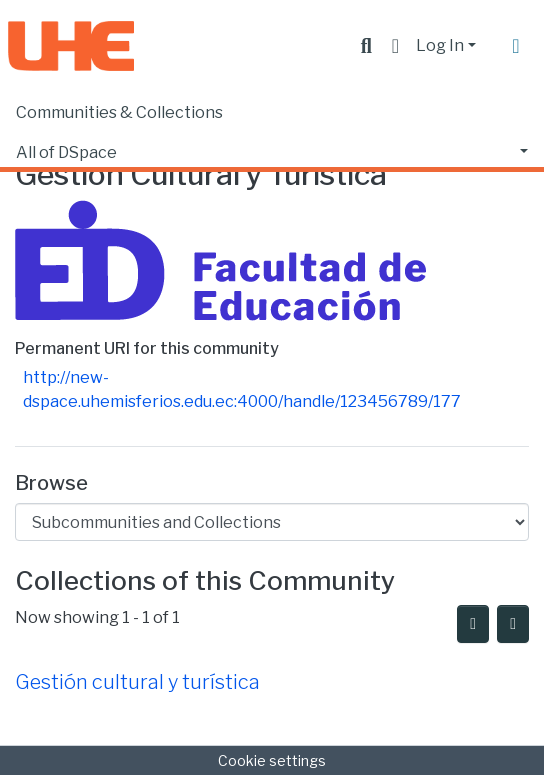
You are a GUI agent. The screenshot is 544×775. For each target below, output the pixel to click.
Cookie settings (272, 760)
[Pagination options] (513, 624)
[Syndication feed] (473, 624)
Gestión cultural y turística (137, 682)
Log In (440, 45)
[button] (395, 46)
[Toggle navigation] (516, 46)
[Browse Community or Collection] (272, 522)
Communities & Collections (119, 112)
